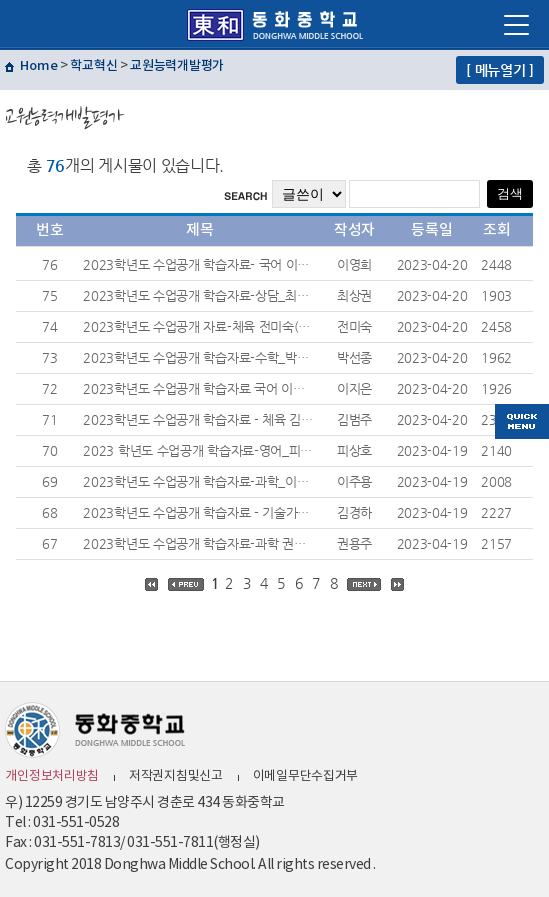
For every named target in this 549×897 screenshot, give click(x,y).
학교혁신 (93, 66)
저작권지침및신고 (176, 776)
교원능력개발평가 (177, 66)
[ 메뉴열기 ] (500, 70)
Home (38, 66)
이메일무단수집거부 (305, 776)
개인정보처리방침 (52, 776)
